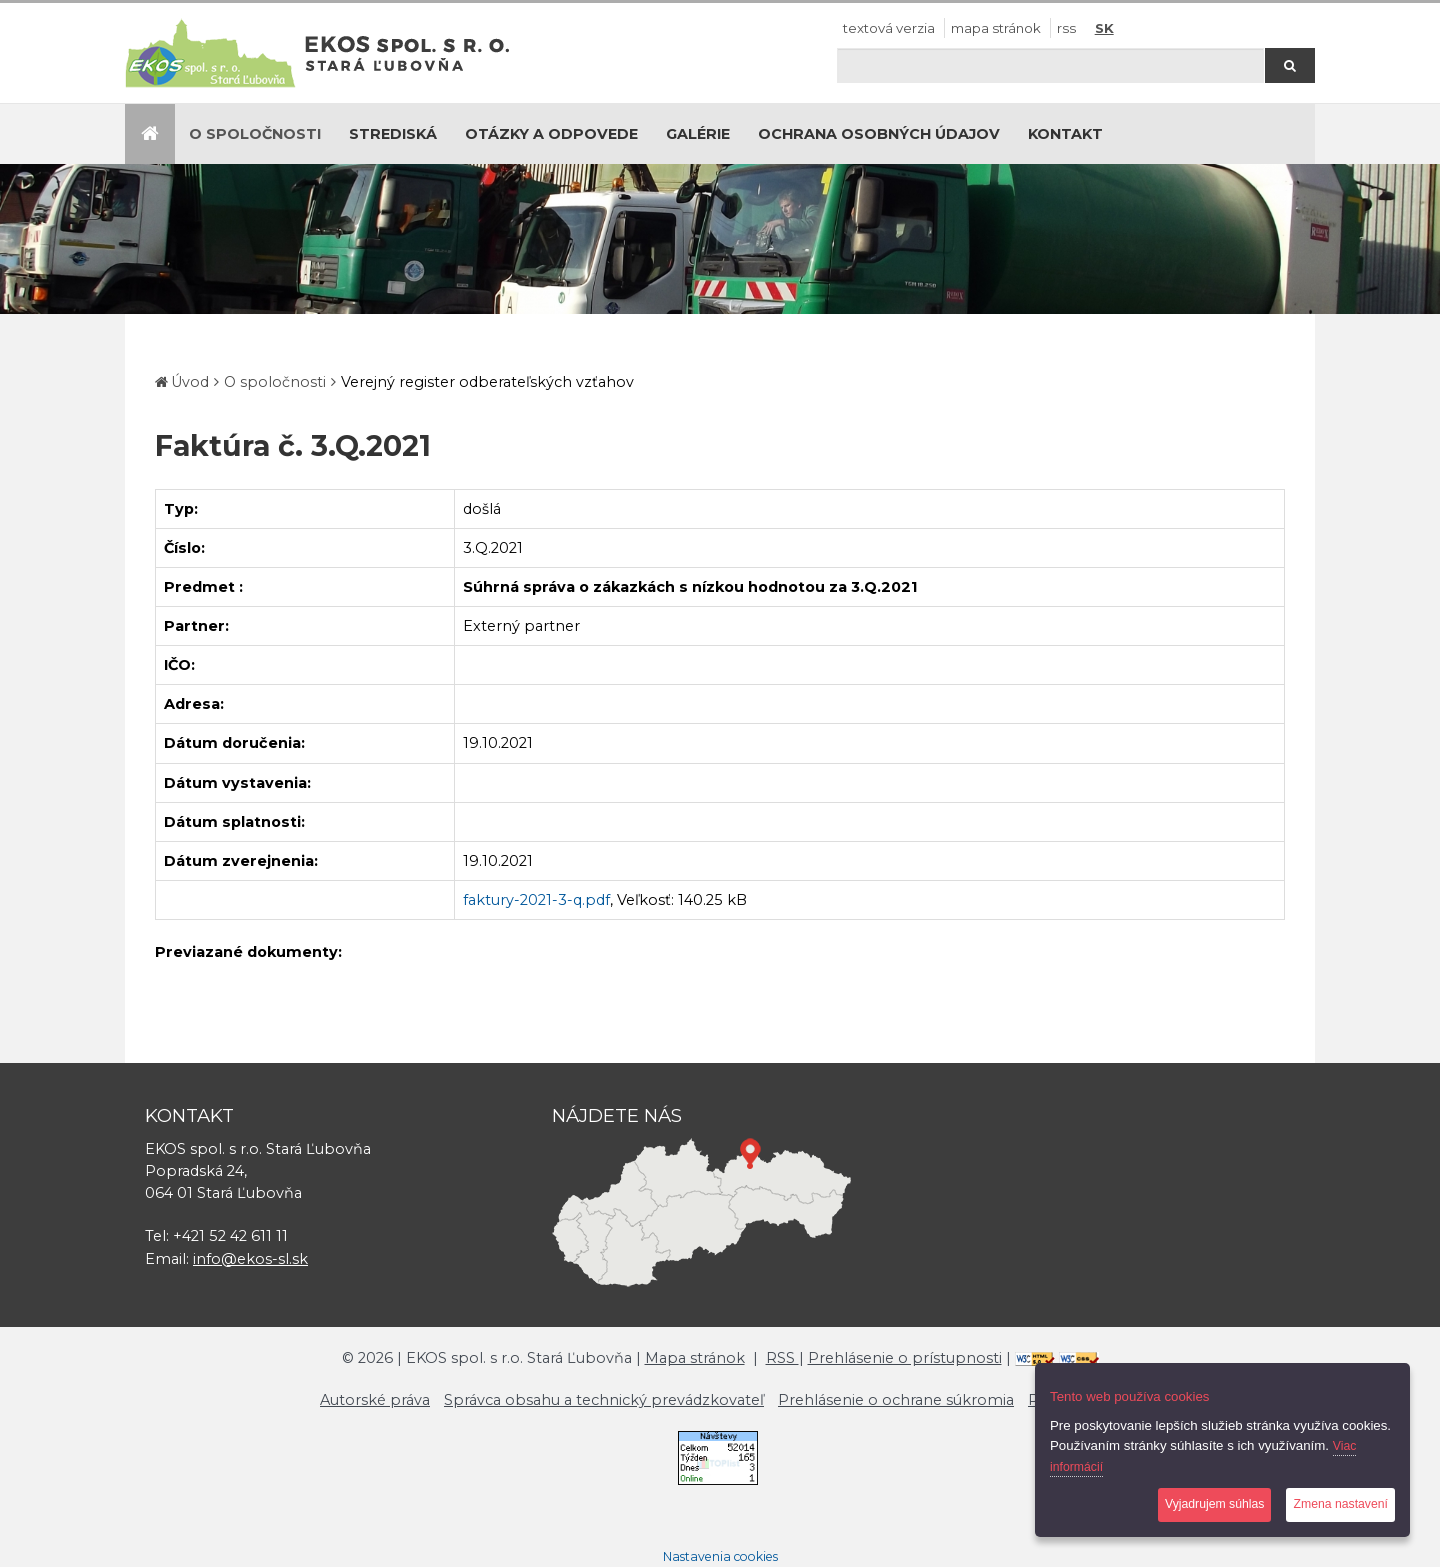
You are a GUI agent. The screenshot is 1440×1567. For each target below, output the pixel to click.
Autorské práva (375, 1400)
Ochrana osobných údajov (879, 134)
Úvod (190, 382)
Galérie (698, 134)
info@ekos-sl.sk (250, 1259)
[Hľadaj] (1050, 65)
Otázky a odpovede (551, 134)
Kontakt (1065, 134)
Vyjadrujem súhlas (1215, 1504)
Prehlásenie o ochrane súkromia (896, 1400)
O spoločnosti (255, 134)
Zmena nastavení (1340, 1504)
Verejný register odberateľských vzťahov (487, 382)
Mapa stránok (996, 28)
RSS (1066, 28)
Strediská (393, 134)
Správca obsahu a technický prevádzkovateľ (604, 1400)
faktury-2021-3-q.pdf (536, 900)
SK (1104, 28)
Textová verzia (889, 28)
